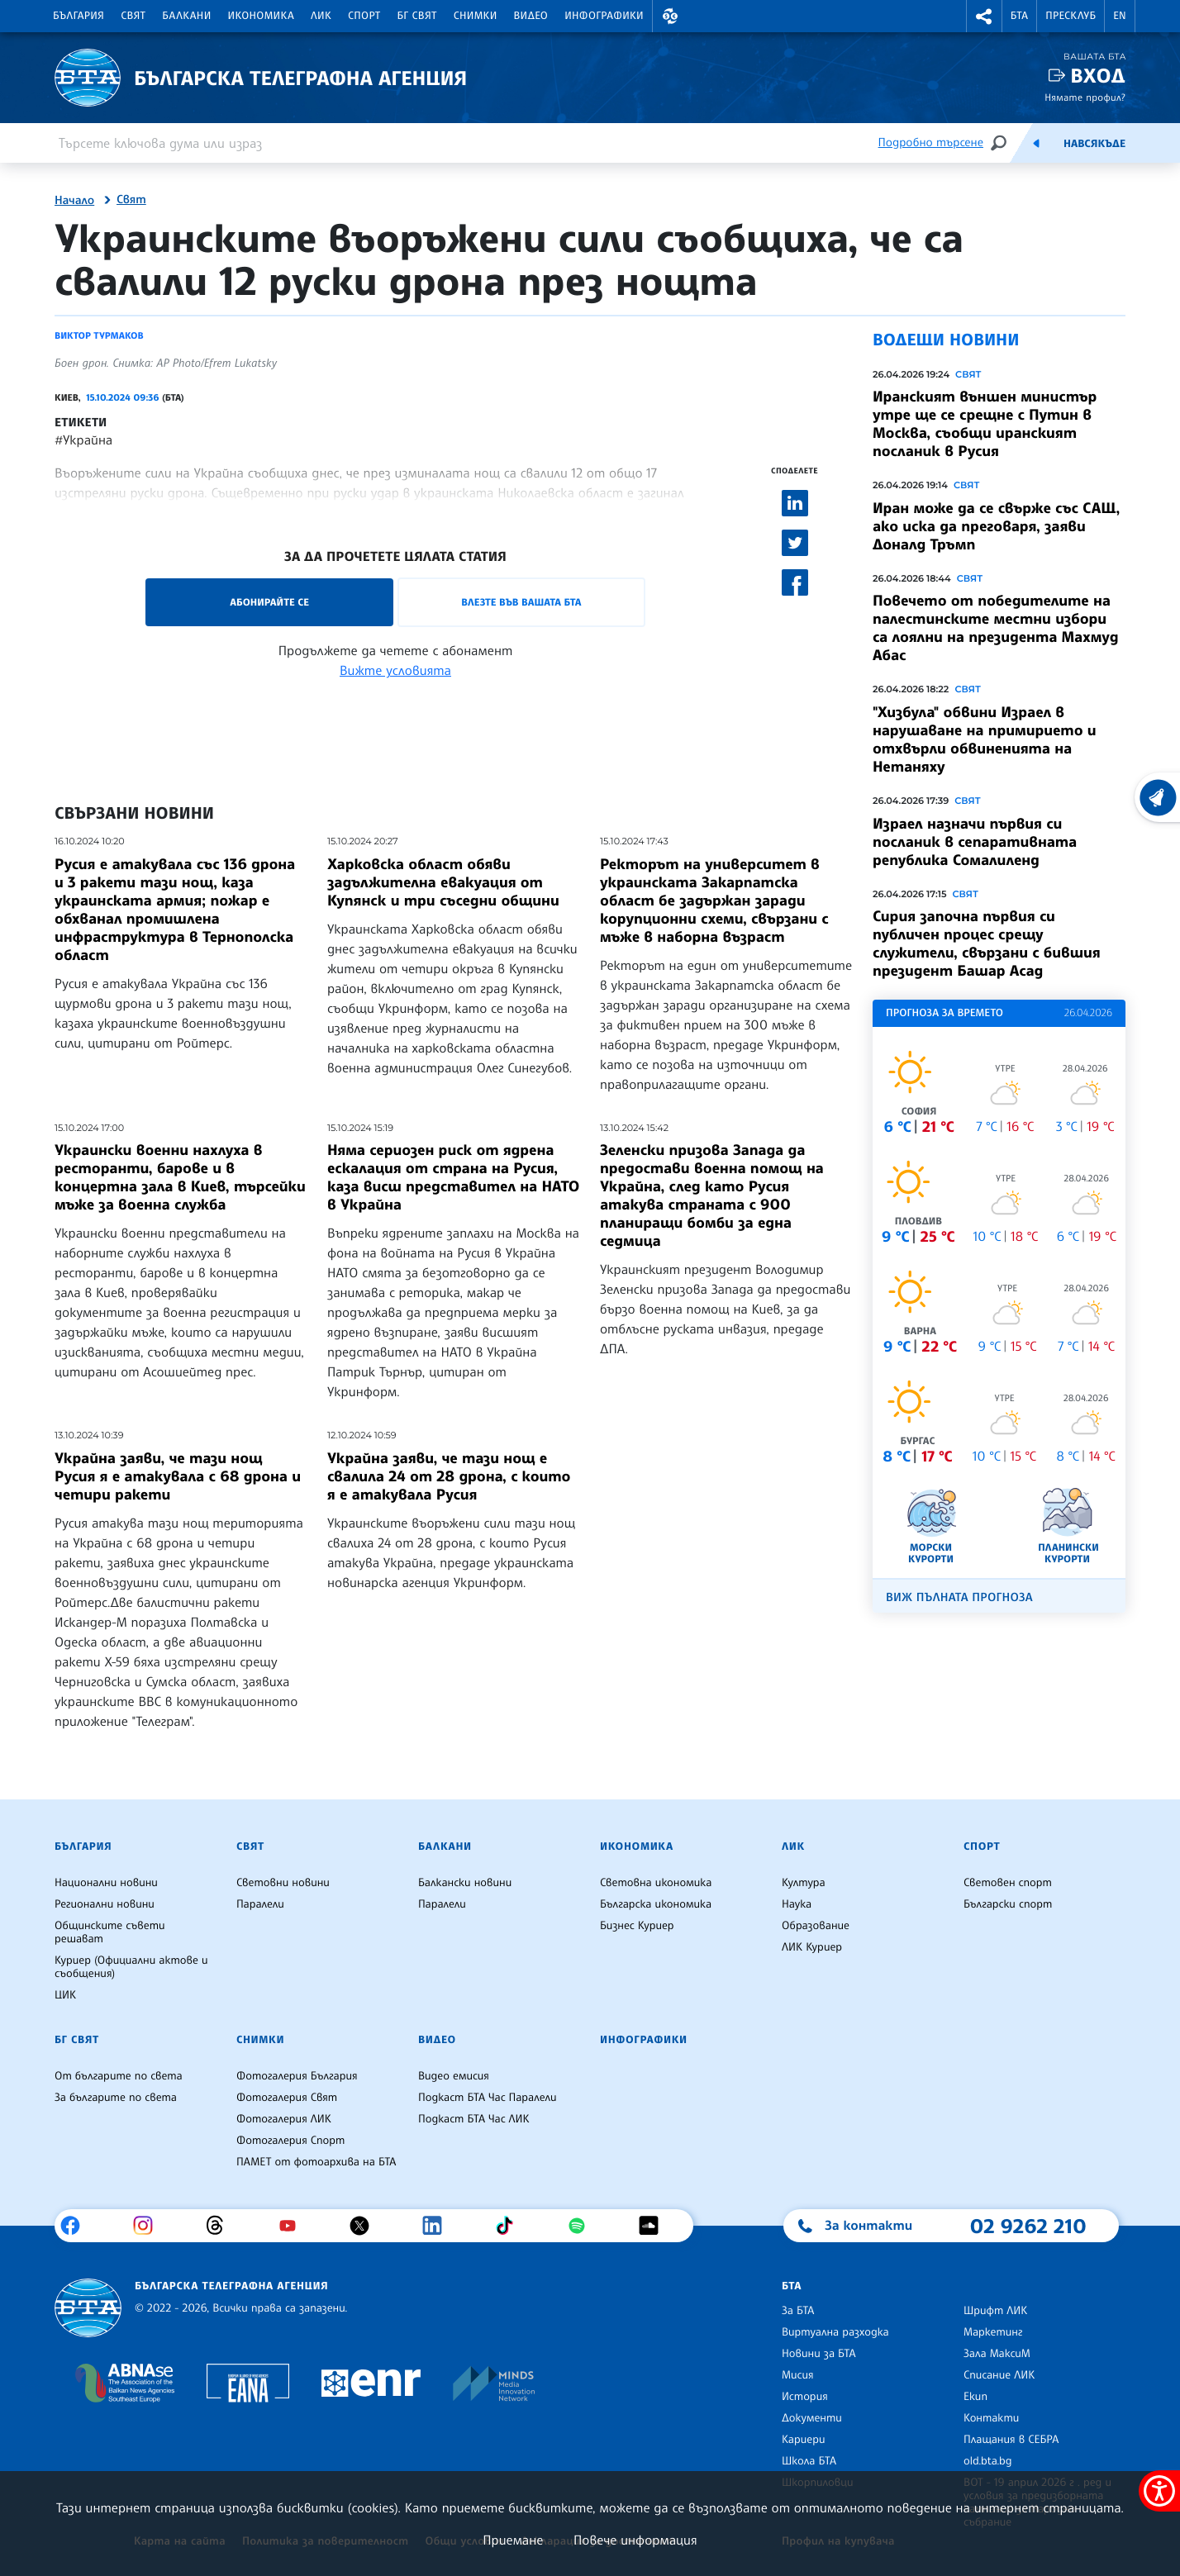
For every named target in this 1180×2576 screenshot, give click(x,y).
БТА (1019, 15)
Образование (815, 1925)
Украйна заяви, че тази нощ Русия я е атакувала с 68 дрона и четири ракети (178, 1476)
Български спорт (1008, 1904)
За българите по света (116, 2097)
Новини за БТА (819, 2353)
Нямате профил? (1084, 97)
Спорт (364, 15)
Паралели (260, 1904)
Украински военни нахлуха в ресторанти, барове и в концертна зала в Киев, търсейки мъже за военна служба (180, 1177)
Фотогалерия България (297, 2076)
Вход (1097, 76)
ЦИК (65, 1995)
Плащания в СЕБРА (1011, 2439)
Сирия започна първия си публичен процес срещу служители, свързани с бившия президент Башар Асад (987, 943)
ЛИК (321, 15)
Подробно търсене (930, 142)
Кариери (804, 2439)
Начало (74, 200)
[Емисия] (1036, 143)
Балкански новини (464, 1882)
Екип (975, 2396)
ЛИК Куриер (812, 1947)
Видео (531, 15)
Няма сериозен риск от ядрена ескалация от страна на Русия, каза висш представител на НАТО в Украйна (453, 1177)
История (805, 2396)
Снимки (475, 15)
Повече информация (635, 2539)
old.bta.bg (988, 2461)
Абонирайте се (269, 602)
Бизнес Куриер (637, 1925)
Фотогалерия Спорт (290, 2140)
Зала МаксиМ (997, 2353)
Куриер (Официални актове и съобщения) (131, 1967)
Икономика (261, 15)
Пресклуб (1070, 15)
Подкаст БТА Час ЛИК (474, 2119)
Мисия (798, 2375)
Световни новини (283, 1882)
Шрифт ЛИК (995, 2310)
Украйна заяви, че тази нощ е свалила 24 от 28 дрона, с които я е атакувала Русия (448, 1476)
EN (1119, 15)
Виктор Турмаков (99, 335)
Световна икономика (655, 1882)
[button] (670, 16)
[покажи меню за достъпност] (1159, 2491)
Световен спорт (1008, 1882)
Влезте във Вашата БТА (521, 602)
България (78, 15)
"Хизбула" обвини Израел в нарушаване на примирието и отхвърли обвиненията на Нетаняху (985, 739)
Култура (804, 1882)
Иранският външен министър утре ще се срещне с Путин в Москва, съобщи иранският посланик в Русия (985, 423)
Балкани (186, 15)
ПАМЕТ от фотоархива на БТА (316, 2162)
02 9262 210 (1028, 2225)
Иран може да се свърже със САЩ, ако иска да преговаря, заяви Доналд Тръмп (996, 526)
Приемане (513, 2539)
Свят (133, 15)
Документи (812, 2418)
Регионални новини (105, 1904)
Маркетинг (993, 2332)
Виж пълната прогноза (959, 1597)
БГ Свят (417, 15)
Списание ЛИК (999, 2375)
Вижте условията (395, 670)
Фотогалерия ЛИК (283, 2119)
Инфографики (604, 15)
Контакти (991, 2418)
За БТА (798, 2310)
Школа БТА (809, 2461)
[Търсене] (998, 142)
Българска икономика (655, 1904)
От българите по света (119, 2076)
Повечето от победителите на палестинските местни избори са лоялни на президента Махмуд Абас (995, 628)
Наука (796, 1904)
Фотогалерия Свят (286, 2097)
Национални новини (106, 1882)
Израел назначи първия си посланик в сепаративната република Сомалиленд (975, 842)
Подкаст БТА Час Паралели (487, 2097)
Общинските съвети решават (110, 1932)
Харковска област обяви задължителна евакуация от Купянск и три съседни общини (443, 882)
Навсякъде (1094, 143)
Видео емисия (453, 2076)
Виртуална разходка (835, 2332)
